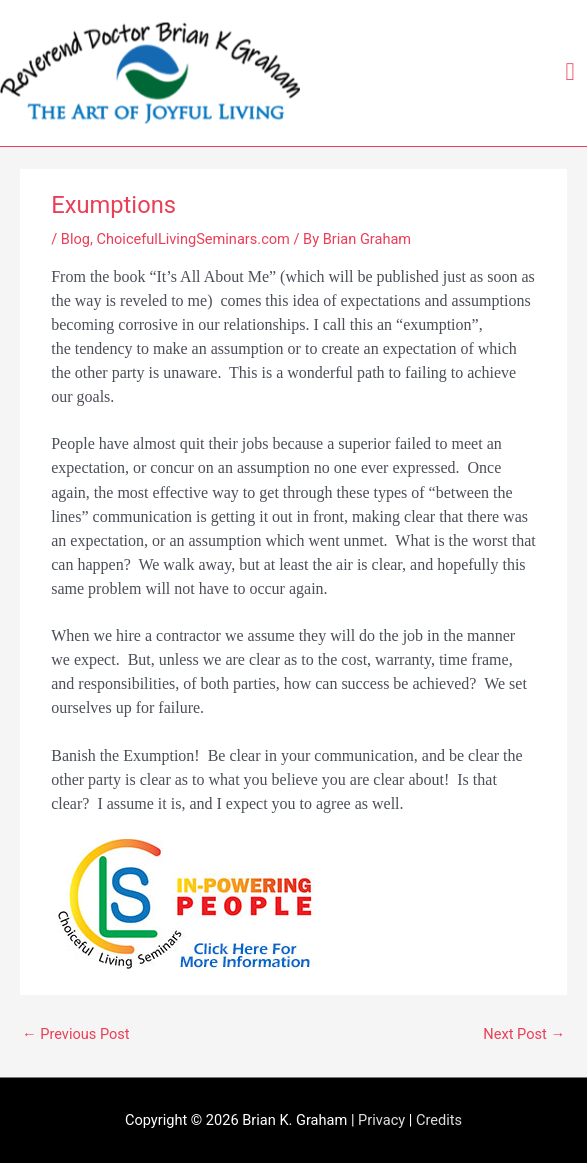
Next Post (524, 1034)
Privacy (381, 1120)
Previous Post (76, 1034)
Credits (439, 1120)
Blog (75, 239)
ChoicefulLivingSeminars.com (193, 239)
